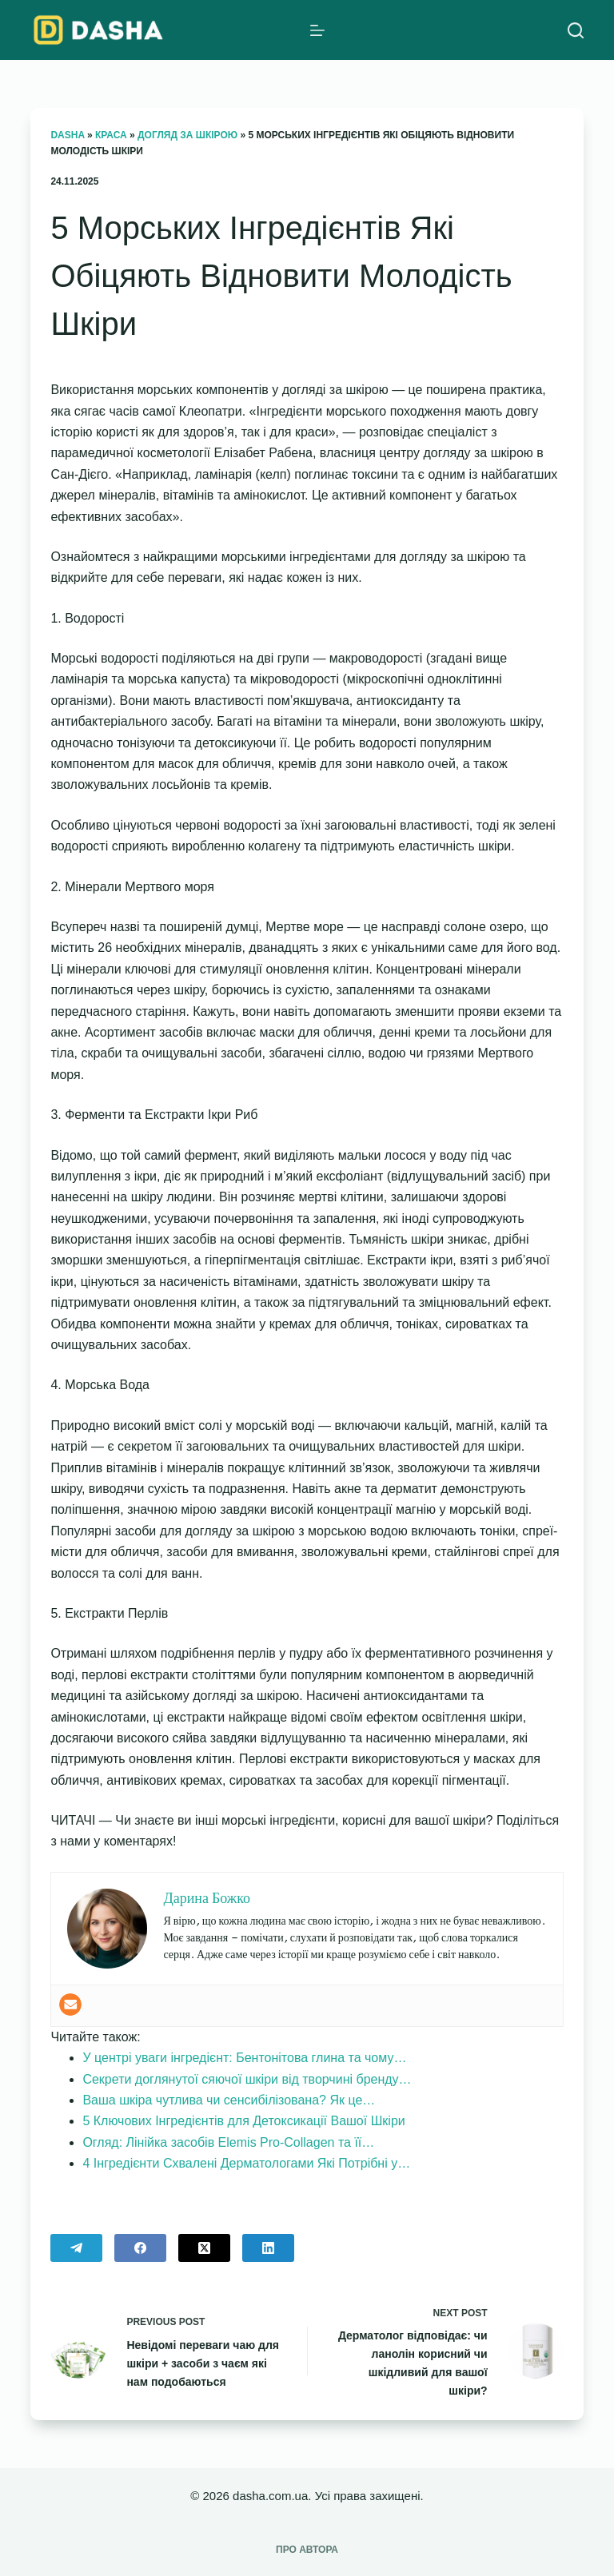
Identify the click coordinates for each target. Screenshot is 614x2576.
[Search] (576, 30)
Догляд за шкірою (187, 135)
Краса (111, 135)
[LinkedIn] (268, 2248)
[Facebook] (140, 2248)
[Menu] (317, 30)
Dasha (67, 135)
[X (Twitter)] (204, 2248)
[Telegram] (76, 2248)
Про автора (307, 2549)
